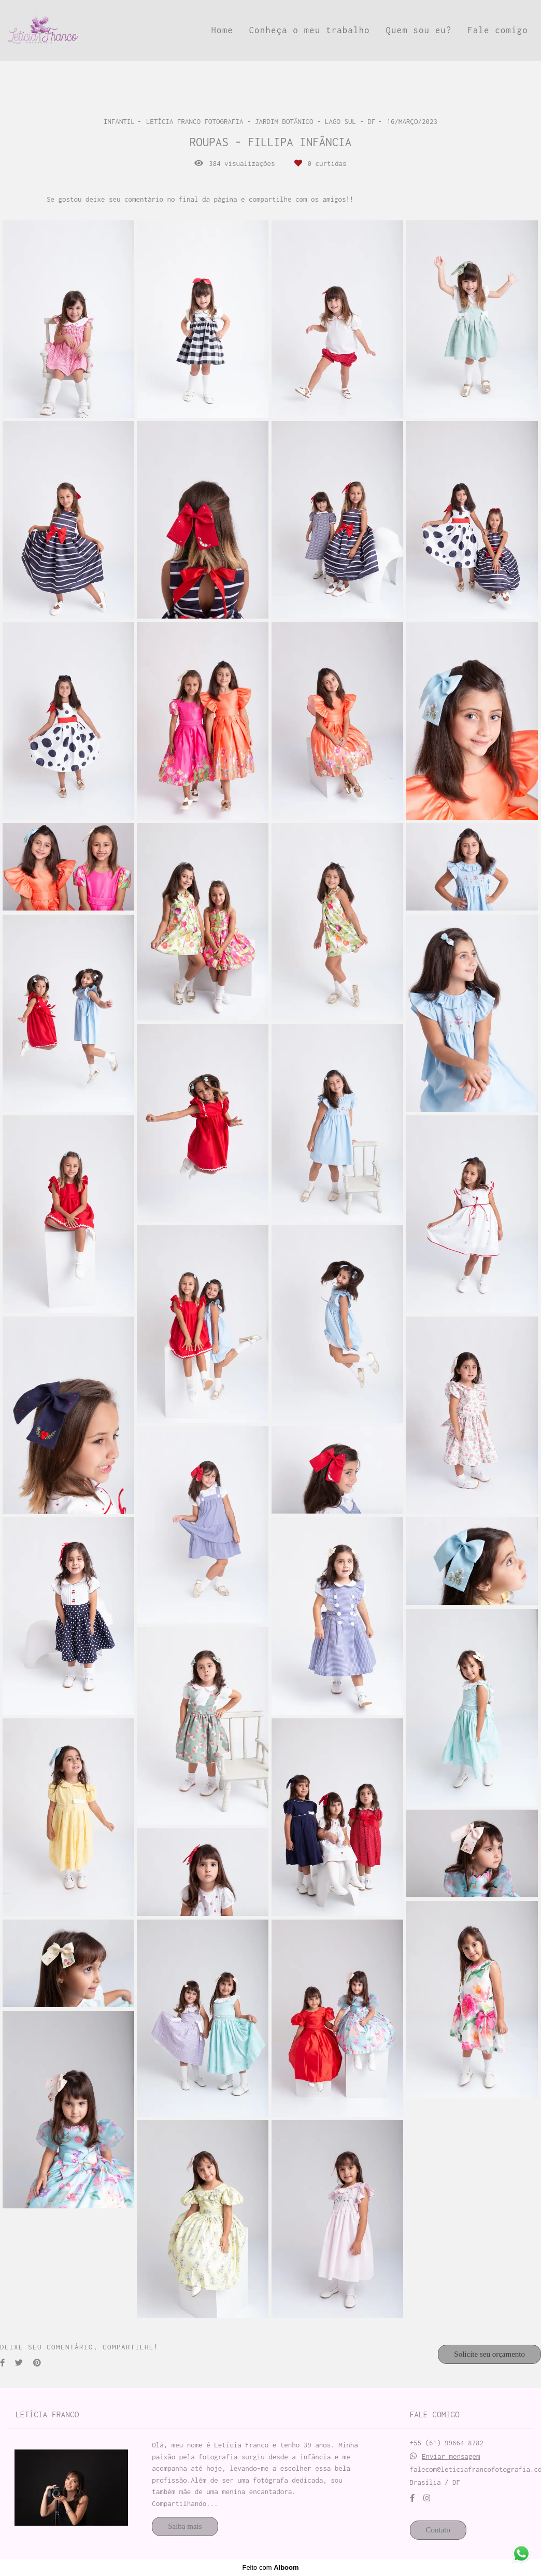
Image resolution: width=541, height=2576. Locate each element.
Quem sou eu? (419, 30)
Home (222, 30)
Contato (438, 2530)
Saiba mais (185, 2526)
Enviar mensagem (451, 2456)
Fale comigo (497, 30)
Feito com (270, 2567)
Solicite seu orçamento (489, 2354)
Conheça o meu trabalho (309, 30)
